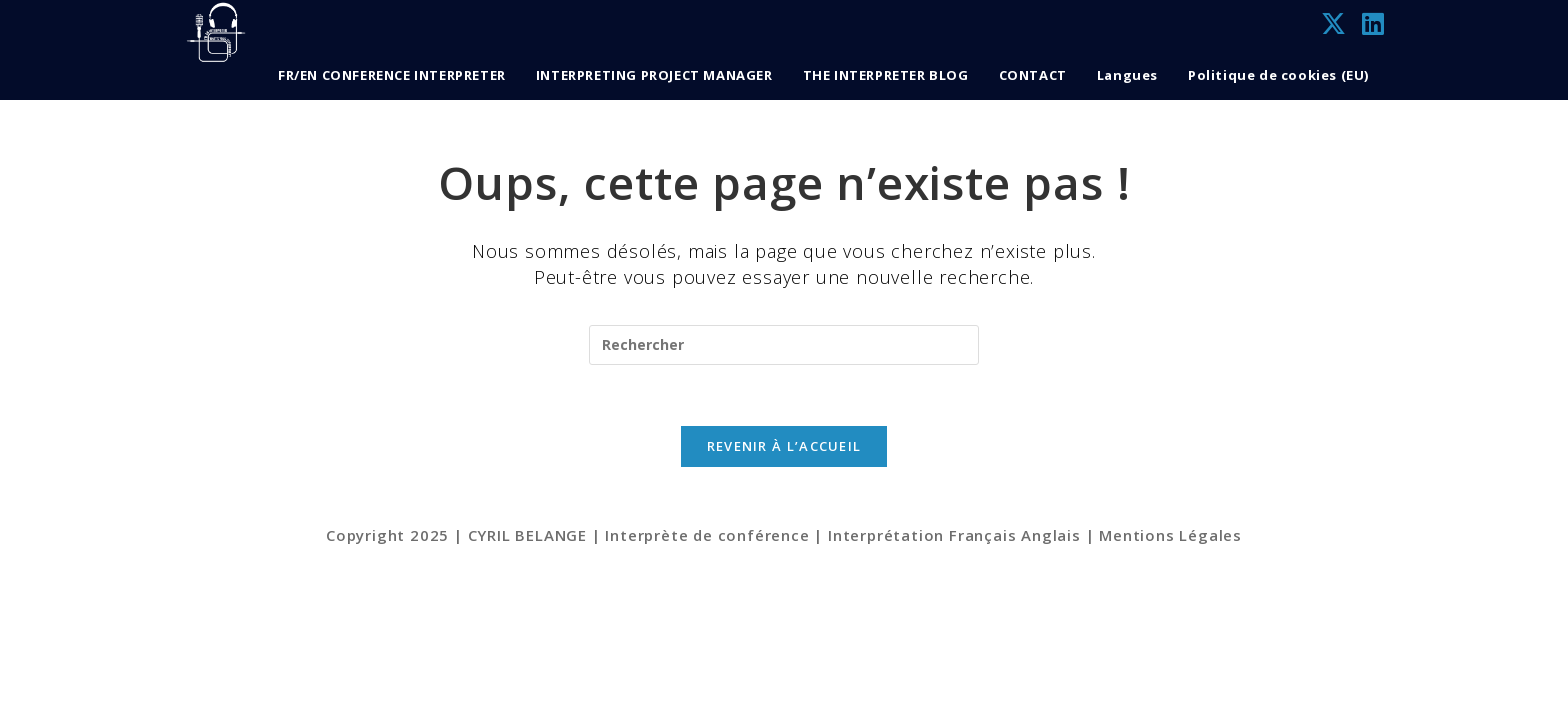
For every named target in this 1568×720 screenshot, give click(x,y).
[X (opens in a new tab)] (1333, 24)
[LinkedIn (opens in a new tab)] (1373, 24)
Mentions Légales (1170, 702)
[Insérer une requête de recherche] (784, 345)
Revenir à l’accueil (784, 446)
